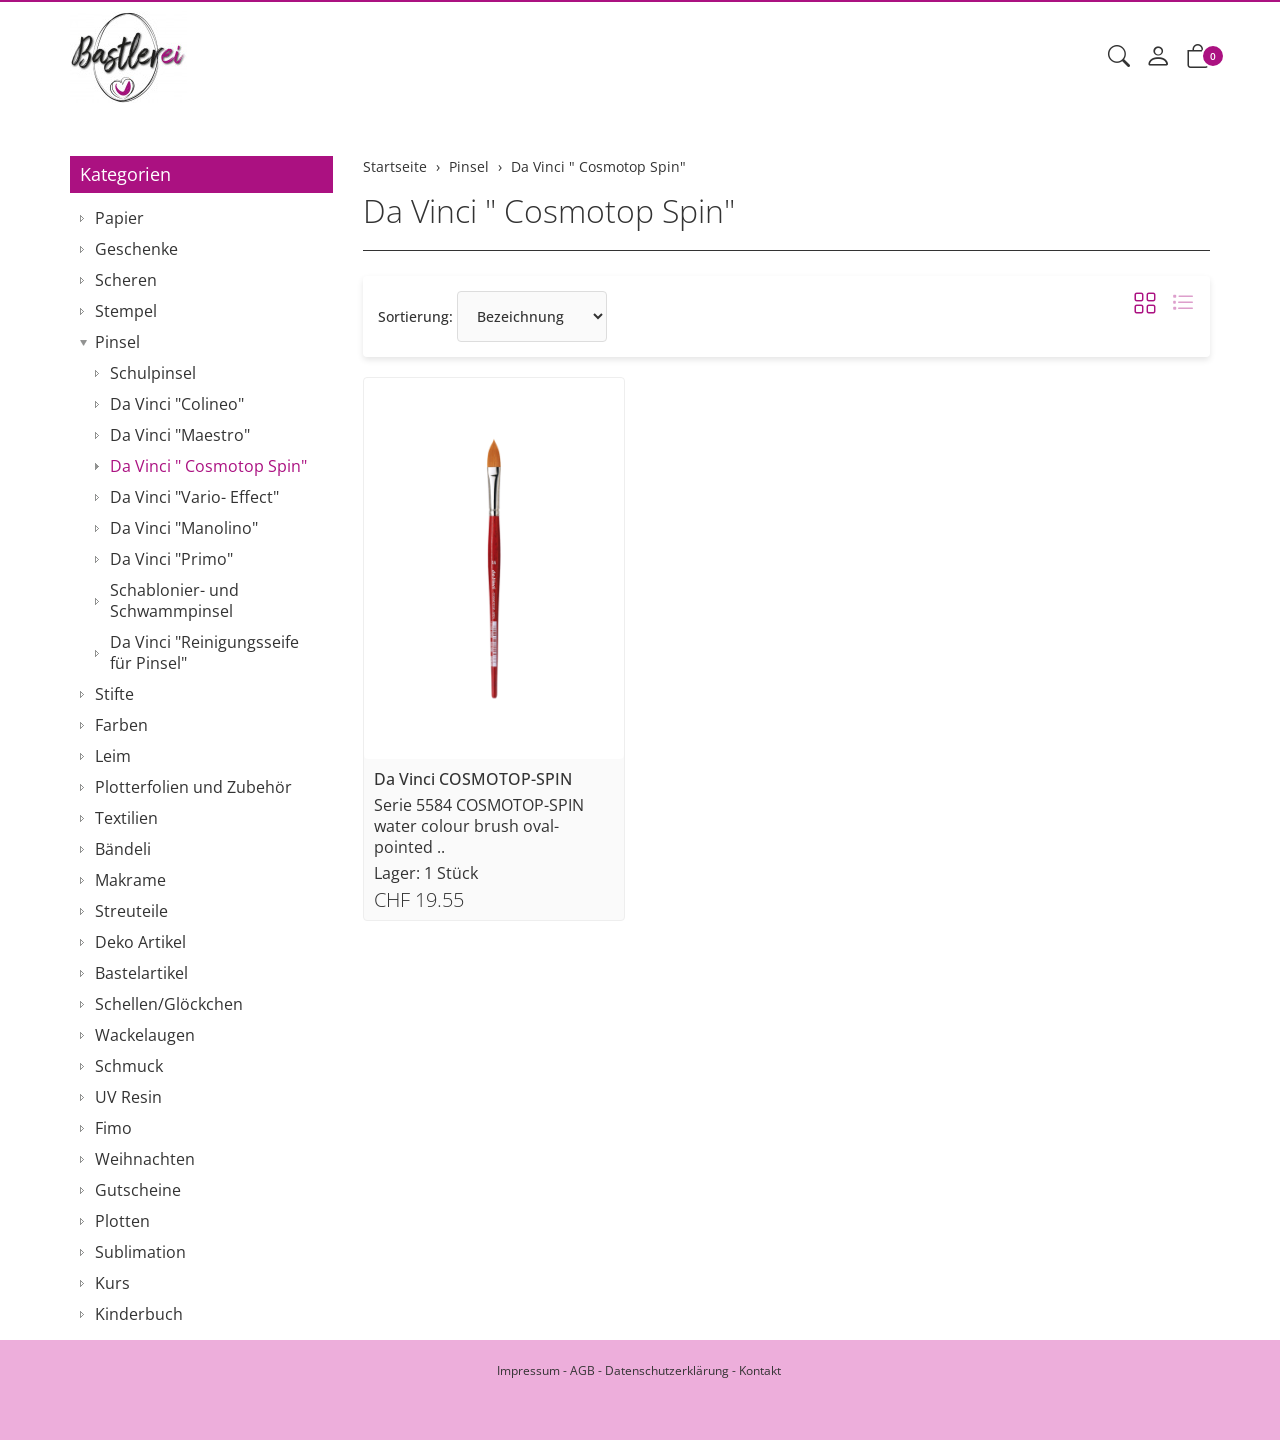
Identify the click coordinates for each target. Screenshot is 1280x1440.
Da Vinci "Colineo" (177, 404)
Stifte (114, 694)
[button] (1119, 57)
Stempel (126, 311)
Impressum (528, 1370)
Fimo (113, 1128)
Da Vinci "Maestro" (180, 435)
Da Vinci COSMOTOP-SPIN (473, 779)
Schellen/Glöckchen (169, 1004)
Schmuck (129, 1066)
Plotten (122, 1221)
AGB (582, 1370)
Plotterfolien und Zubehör (193, 787)
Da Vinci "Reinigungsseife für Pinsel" (204, 652)
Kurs (112, 1283)
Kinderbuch (139, 1314)
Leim (113, 756)
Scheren (126, 280)
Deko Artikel (140, 942)
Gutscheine (138, 1190)
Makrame (130, 880)
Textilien (126, 818)
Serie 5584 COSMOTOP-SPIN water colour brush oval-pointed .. (479, 826)
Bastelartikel (141, 973)
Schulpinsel (153, 373)
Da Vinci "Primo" (171, 559)
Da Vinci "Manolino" (184, 528)
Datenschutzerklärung (667, 1370)
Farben (121, 725)
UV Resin (128, 1097)
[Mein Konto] (1158, 57)
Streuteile (131, 911)
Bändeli (123, 849)
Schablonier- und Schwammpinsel (174, 600)
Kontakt (760, 1370)
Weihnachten (145, 1159)
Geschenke (136, 249)
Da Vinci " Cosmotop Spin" (549, 210)
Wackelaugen (145, 1035)
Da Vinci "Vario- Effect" (194, 497)
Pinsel (117, 342)
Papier (119, 218)
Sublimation (140, 1252)
